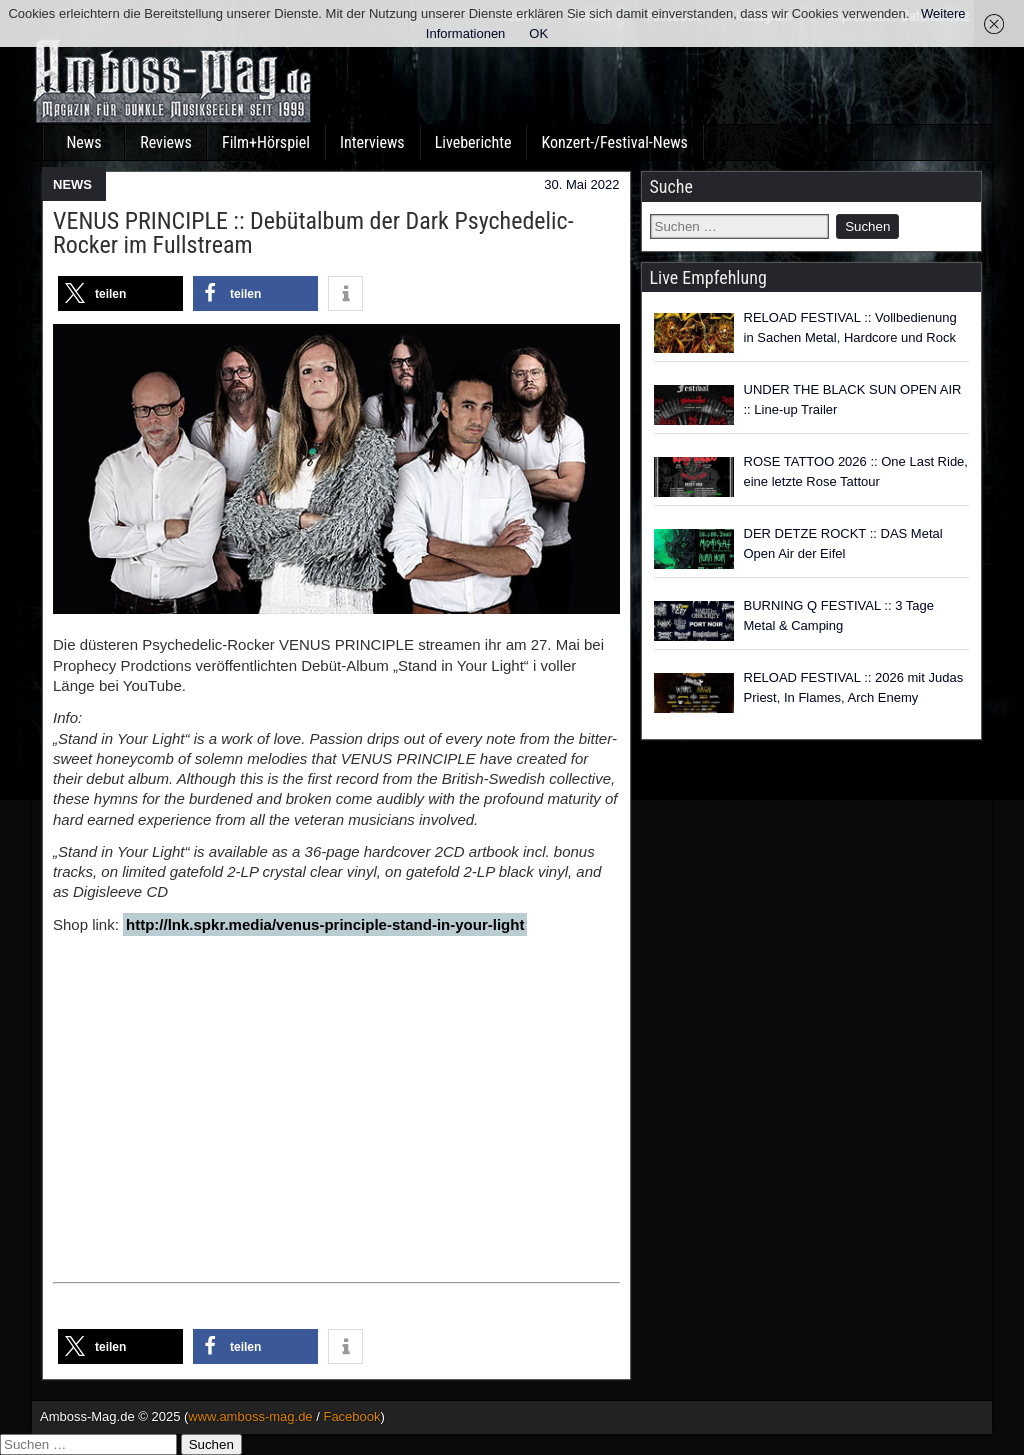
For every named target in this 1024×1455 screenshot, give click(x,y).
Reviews (166, 142)
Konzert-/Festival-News (614, 142)
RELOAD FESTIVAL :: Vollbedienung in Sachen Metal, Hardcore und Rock (850, 327)
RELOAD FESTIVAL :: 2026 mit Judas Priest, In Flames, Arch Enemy (854, 687)
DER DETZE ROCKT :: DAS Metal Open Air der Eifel (843, 543)
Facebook (351, 1416)
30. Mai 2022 (581, 184)
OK (538, 33)
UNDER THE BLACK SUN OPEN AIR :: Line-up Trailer (853, 399)
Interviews (372, 142)
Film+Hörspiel (266, 142)
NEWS (72, 184)
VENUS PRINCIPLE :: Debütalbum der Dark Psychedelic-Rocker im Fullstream (313, 233)
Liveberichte (473, 142)
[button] (120, 293)
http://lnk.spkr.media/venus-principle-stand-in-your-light (325, 924)
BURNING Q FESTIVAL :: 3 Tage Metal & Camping (839, 615)
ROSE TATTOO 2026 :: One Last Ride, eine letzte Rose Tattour (856, 471)
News (83, 142)
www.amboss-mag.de (250, 1416)
